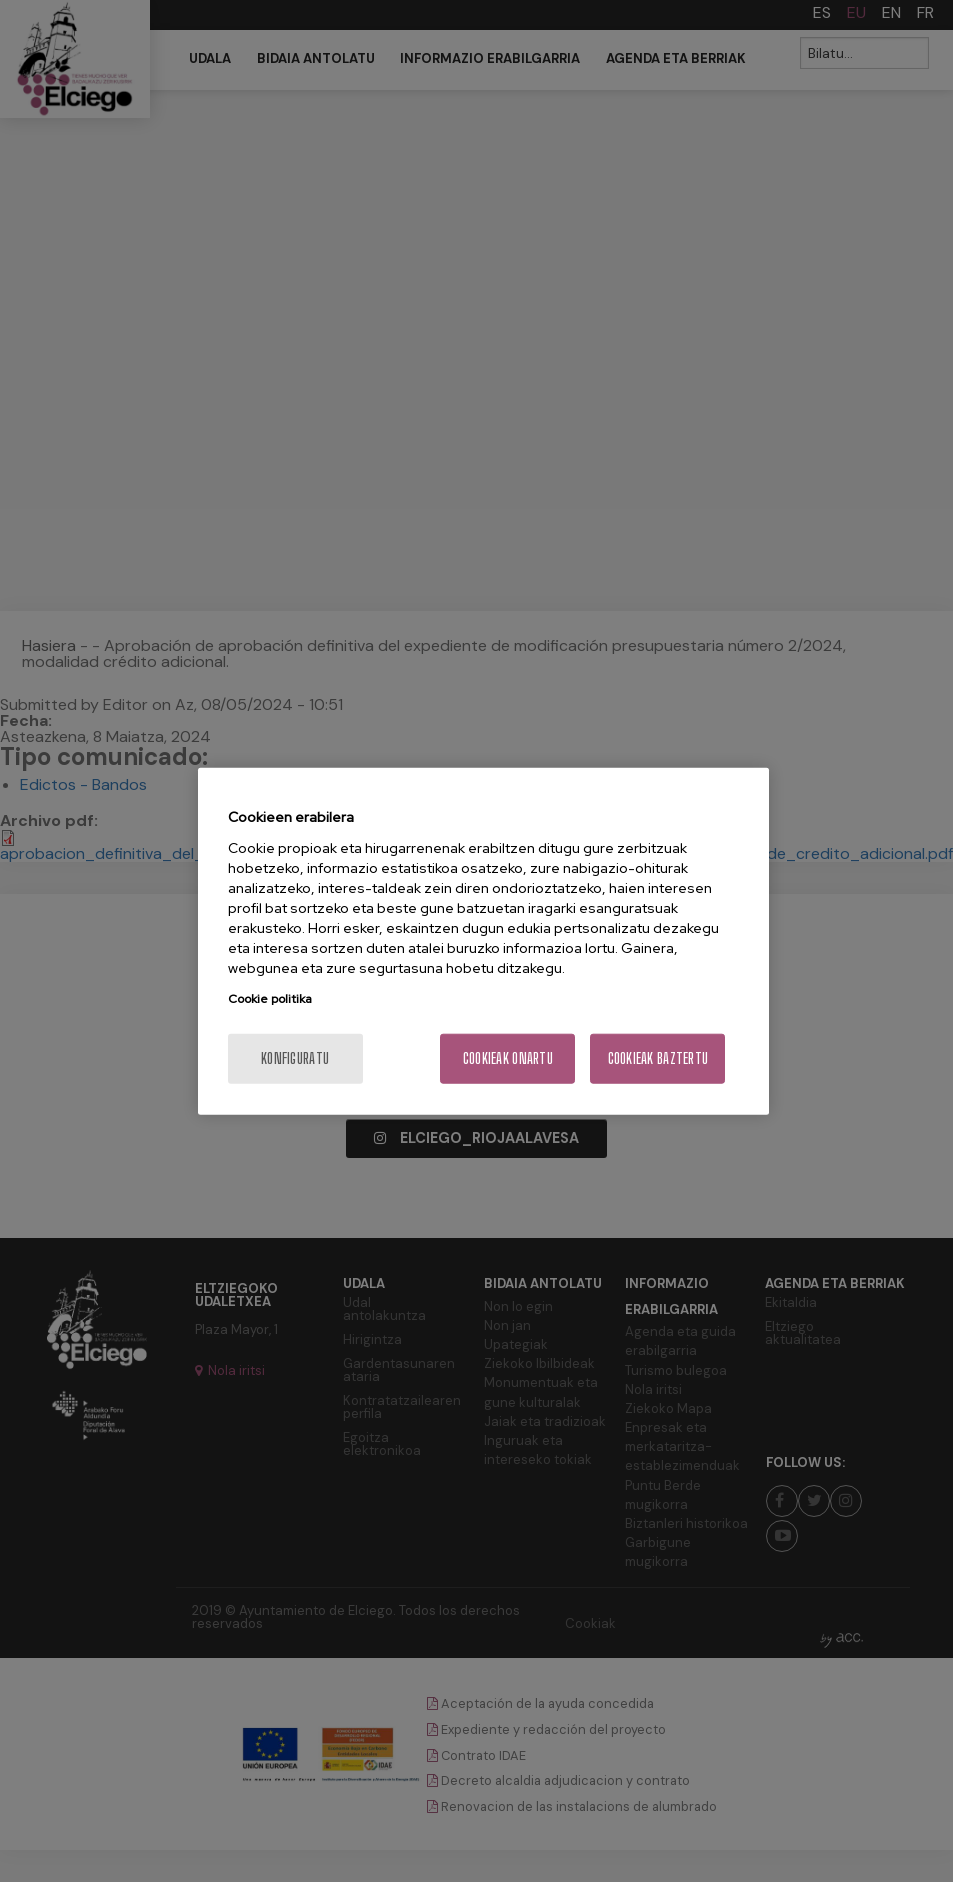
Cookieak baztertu (658, 1057)
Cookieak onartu (508, 1057)
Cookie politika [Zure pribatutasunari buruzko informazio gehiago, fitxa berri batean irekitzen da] (270, 998)
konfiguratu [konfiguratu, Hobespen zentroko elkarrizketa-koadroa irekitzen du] (295, 1057)
